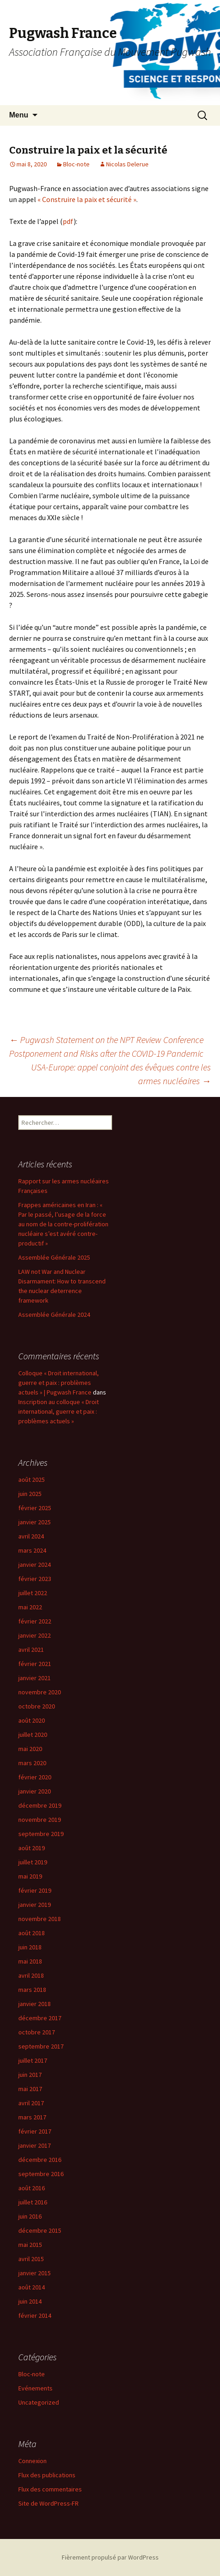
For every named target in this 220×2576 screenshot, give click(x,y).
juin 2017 (30, 2074)
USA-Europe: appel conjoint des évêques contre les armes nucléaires (121, 1073)
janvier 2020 (34, 1791)
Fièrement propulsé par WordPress (110, 2557)
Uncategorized (38, 2402)
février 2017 (34, 2131)
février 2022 (34, 1621)
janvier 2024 (34, 1564)
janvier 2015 (34, 2273)
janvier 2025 (34, 1522)
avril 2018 (31, 1975)
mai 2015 (30, 2245)
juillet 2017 (32, 2060)
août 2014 (31, 2287)
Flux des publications (46, 2475)
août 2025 (31, 1479)
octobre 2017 (36, 2032)
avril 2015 (31, 2259)
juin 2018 (30, 1947)
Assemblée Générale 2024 (54, 1314)
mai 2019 (30, 1876)
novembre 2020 (39, 1692)
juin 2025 (30, 1494)
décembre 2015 (39, 2230)
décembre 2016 (39, 2160)
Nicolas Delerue (127, 164)
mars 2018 (32, 1989)
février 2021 (34, 1664)
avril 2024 (31, 1536)
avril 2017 (31, 2103)
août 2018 (31, 1933)
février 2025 (34, 1508)
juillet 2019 (32, 1862)
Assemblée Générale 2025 (54, 1257)
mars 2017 (32, 2117)
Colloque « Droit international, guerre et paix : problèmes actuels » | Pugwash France (58, 1382)
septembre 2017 (41, 2046)
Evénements (35, 2388)
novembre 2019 (39, 1819)
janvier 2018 (34, 2004)
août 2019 (31, 1848)
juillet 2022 (32, 1593)
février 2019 (34, 1890)
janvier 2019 (34, 1904)
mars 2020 (32, 1763)
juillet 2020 (32, 1734)
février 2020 (34, 1777)
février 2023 (34, 1579)
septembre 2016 (41, 2174)
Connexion (32, 2461)
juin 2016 (30, 2216)
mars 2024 (32, 1550)
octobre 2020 (36, 1706)
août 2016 (31, 2188)
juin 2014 (30, 2301)
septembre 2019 (41, 1834)
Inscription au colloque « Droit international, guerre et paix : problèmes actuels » (58, 1411)
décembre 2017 (39, 2018)
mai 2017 (30, 2089)
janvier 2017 (34, 2145)
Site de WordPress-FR (48, 2503)
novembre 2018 (39, 1919)
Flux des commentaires (50, 2489)
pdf (68, 221)
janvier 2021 (34, 1678)
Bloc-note (76, 164)
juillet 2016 (32, 2202)
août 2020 (31, 1720)
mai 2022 (30, 1607)
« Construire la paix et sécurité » (87, 199)
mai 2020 (30, 1749)
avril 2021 (31, 1649)
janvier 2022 (34, 1635)
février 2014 (34, 2315)
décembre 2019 (39, 1805)
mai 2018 (30, 1961)
